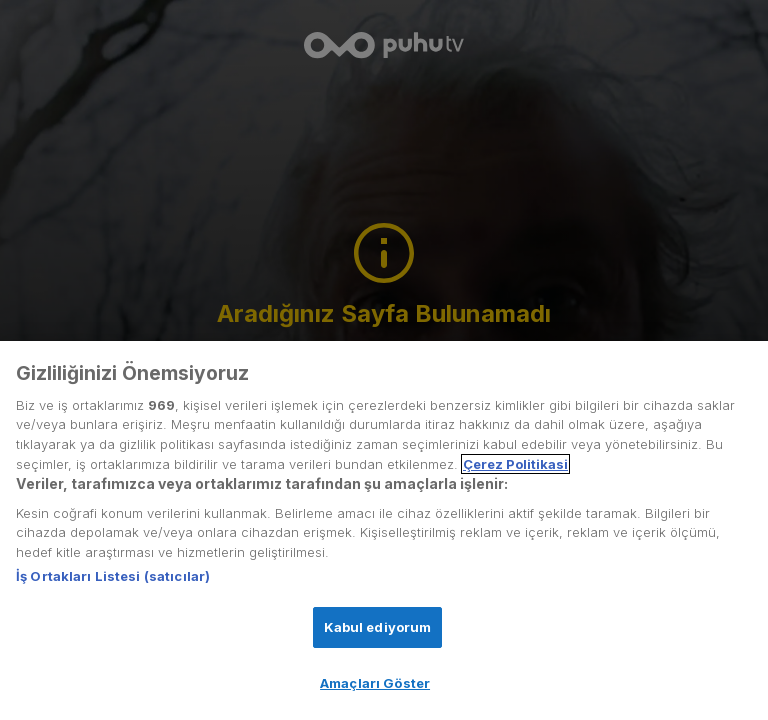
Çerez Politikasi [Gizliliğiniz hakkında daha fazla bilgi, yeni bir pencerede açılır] (515, 464)
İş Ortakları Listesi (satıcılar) (113, 576)
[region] (384, 530)
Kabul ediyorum (378, 627)
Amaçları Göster (375, 683)
